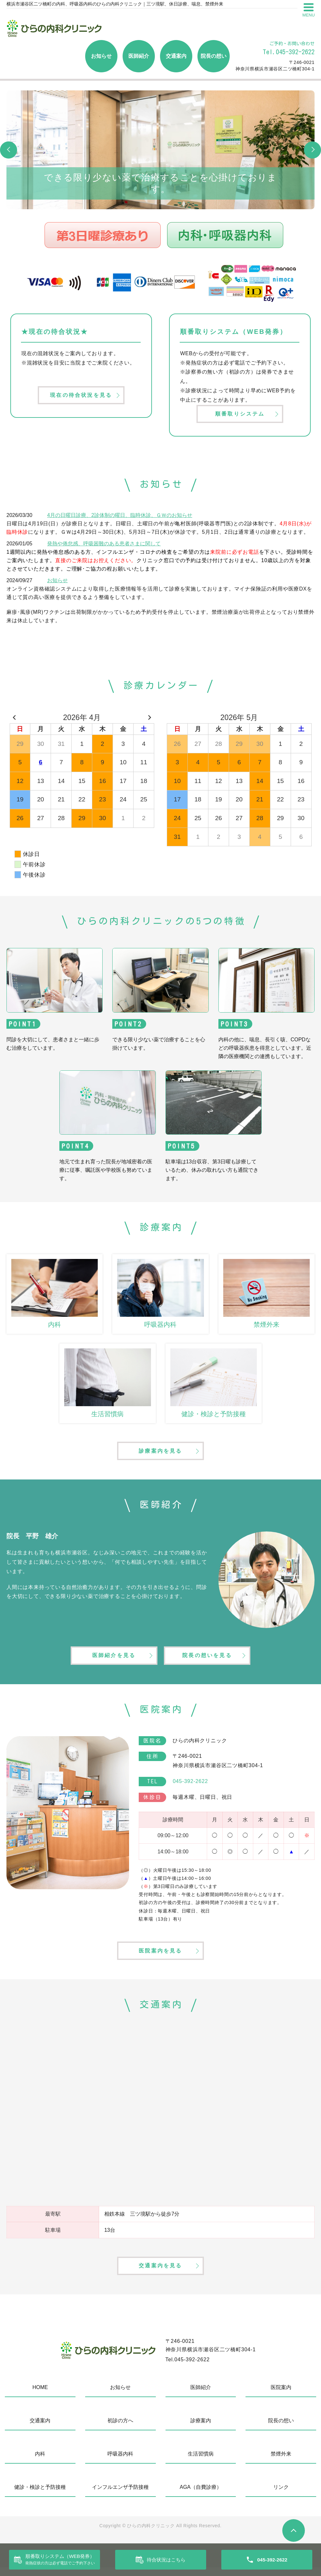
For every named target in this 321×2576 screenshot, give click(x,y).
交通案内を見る (160, 2274)
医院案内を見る (160, 1957)
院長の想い (213, 56)
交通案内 (176, 56)
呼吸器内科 (120, 2462)
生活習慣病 (201, 2462)
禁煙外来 (281, 2462)
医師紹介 (138, 56)
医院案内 (281, 2396)
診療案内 (200, 2429)
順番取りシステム (240, 414)
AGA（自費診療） (201, 2496)
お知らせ (101, 56)
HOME (40, 2396)
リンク (281, 2496)
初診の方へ (120, 2429)
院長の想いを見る (208, 1660)
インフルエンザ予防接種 (120, 2496)
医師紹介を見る (113, 1660)
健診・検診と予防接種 (40, 2496)
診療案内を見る (160, 1453)
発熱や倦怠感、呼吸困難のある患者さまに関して (104, 545)
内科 (40, 2462)
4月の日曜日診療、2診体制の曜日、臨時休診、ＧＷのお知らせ (119, 516)
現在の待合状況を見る (81, 396)
